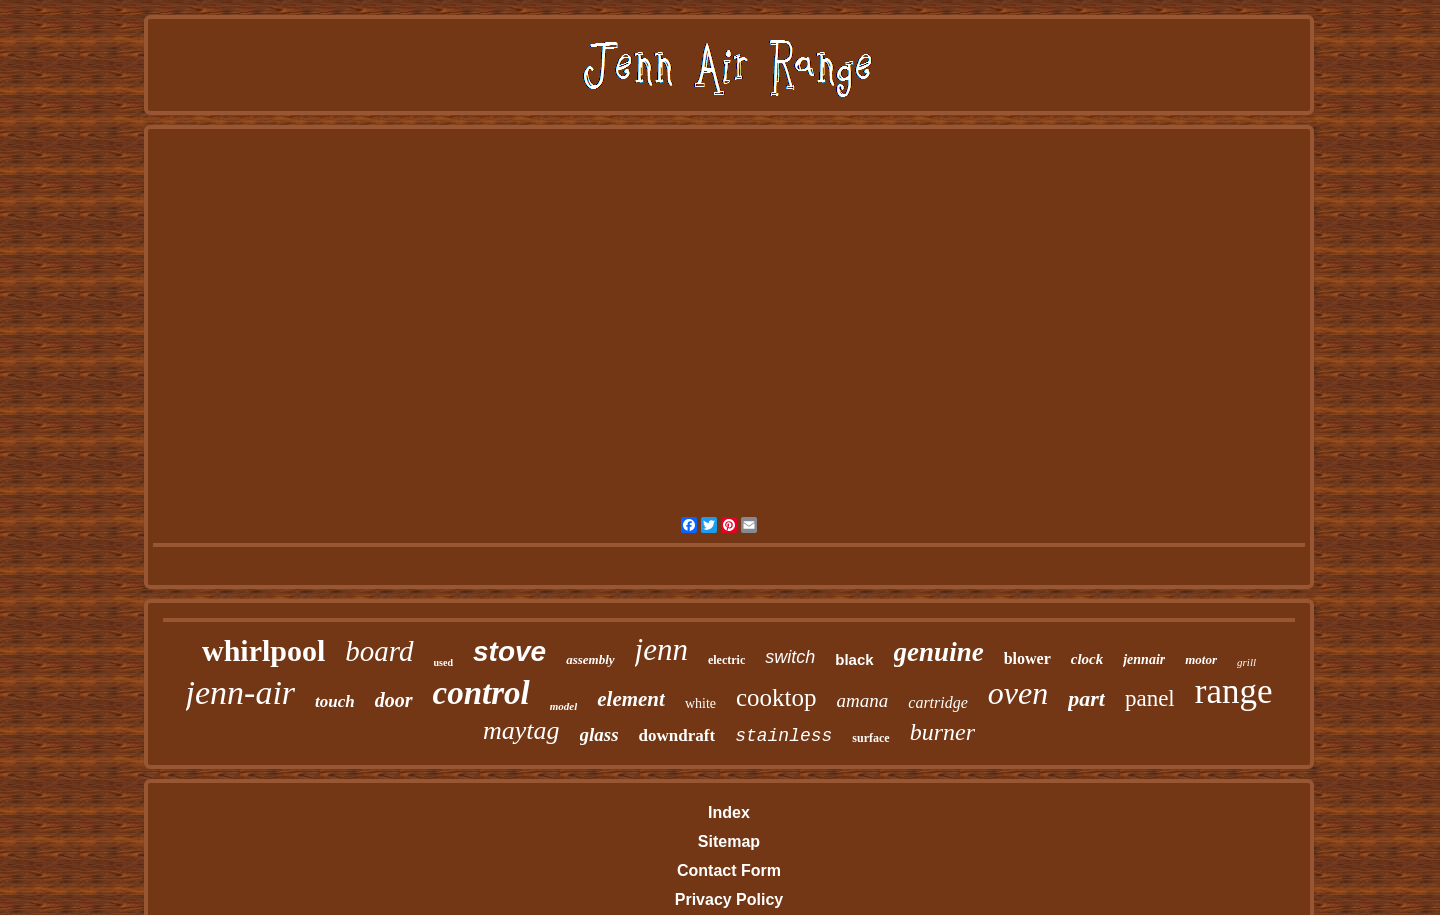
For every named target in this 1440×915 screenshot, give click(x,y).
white (700, 703)
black (854, 659)
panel (1150, 698)
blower (1027, 658)
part (1086, 698)
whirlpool (263, 650)
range (1234, 691)
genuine (939, 652)
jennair (1144, 659)
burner (942, 732)
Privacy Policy (729, 899)
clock (1087, 659)
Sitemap (729, 841)
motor (1201, 659)
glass (599, 734)
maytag (521, 730)
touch (335, 701)
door (394, 700)
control (481, 693)
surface (870, 738)
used (443, 662)
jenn (661, 649)
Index (729, 812)
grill (1246, 662)
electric (726, 660)
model (564, 706)
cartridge (938, 702)
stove (509, 651)
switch (790, 657)
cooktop (776, 697)
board (379, 651)
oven (1018, 693)
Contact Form (729, 870)
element (631, 699)
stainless (783, 736)
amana (863, 700)
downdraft (677, 735)
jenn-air (241, 692)
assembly (590, 659)
